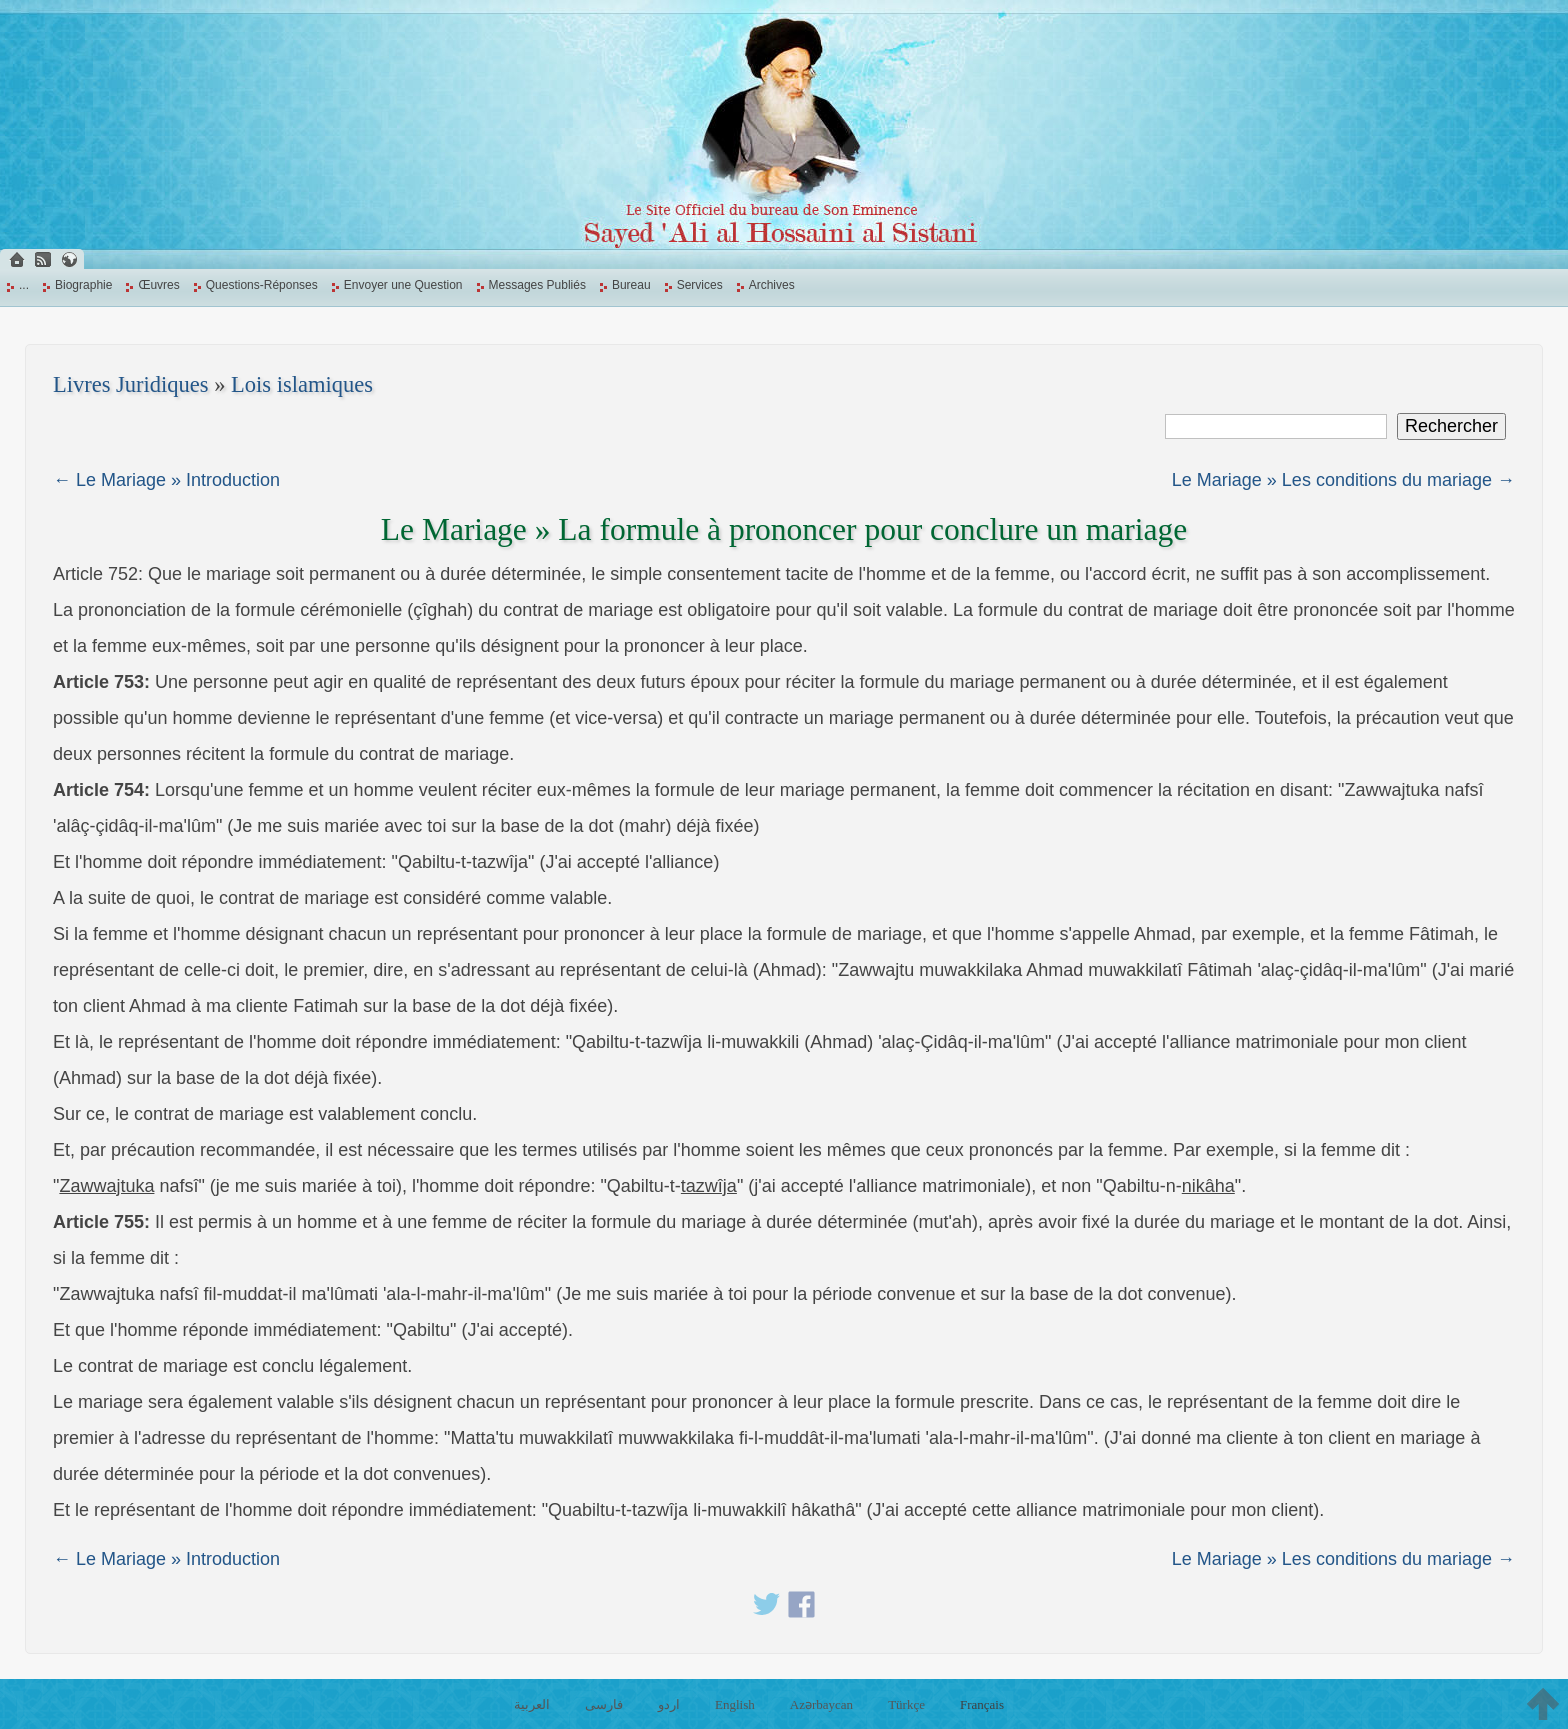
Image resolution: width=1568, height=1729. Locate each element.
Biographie (83, 285)
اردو (669, 1704)
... (24, 285)
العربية (532, 1704)
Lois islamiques (302, 384)
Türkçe (906, 1704)
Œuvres (158, 285)
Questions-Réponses (262, 285)
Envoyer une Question (403, 285)
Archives (772, 285)
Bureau (631, 285)
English (735, 1704)
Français (982, 1704)
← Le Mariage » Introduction (166, 480)
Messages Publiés (537, 285)
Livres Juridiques (131, 384)
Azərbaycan (821, 1704)
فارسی (604, 1704)
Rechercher (1451, 426)
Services (700, 285)
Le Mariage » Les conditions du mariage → (1343, 480)
